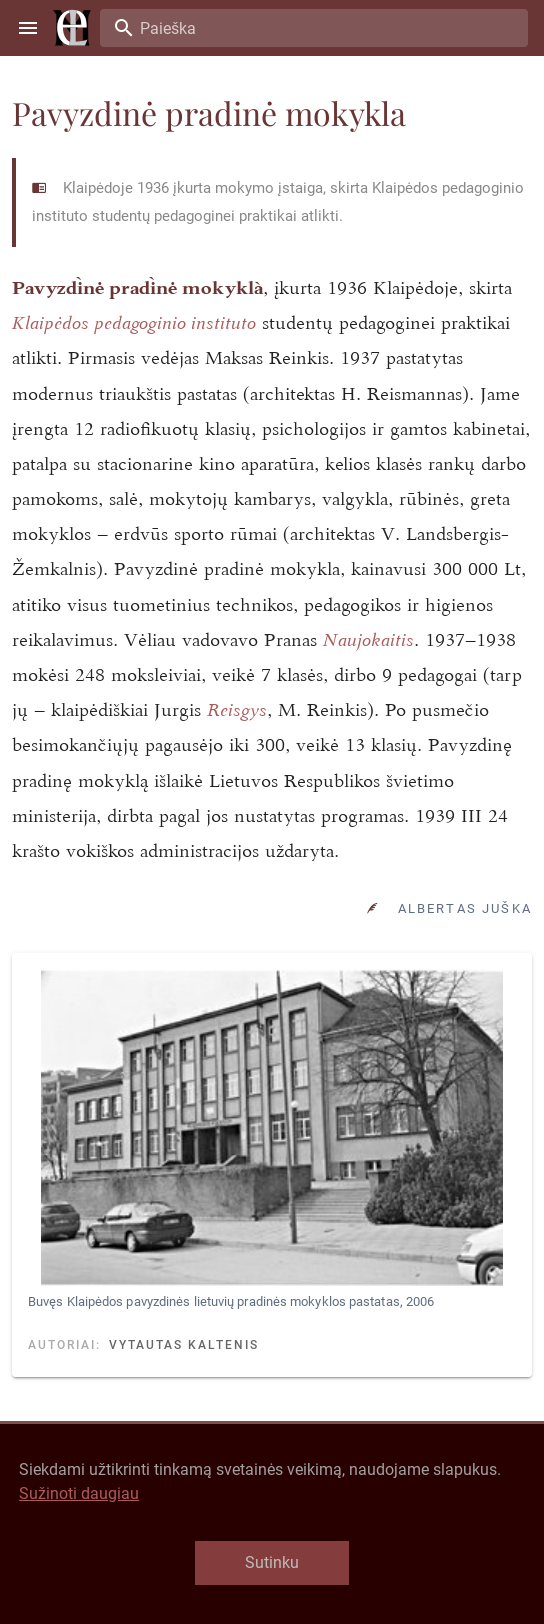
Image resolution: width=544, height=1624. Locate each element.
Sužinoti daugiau (79, 1493)
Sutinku (272, 1562)
